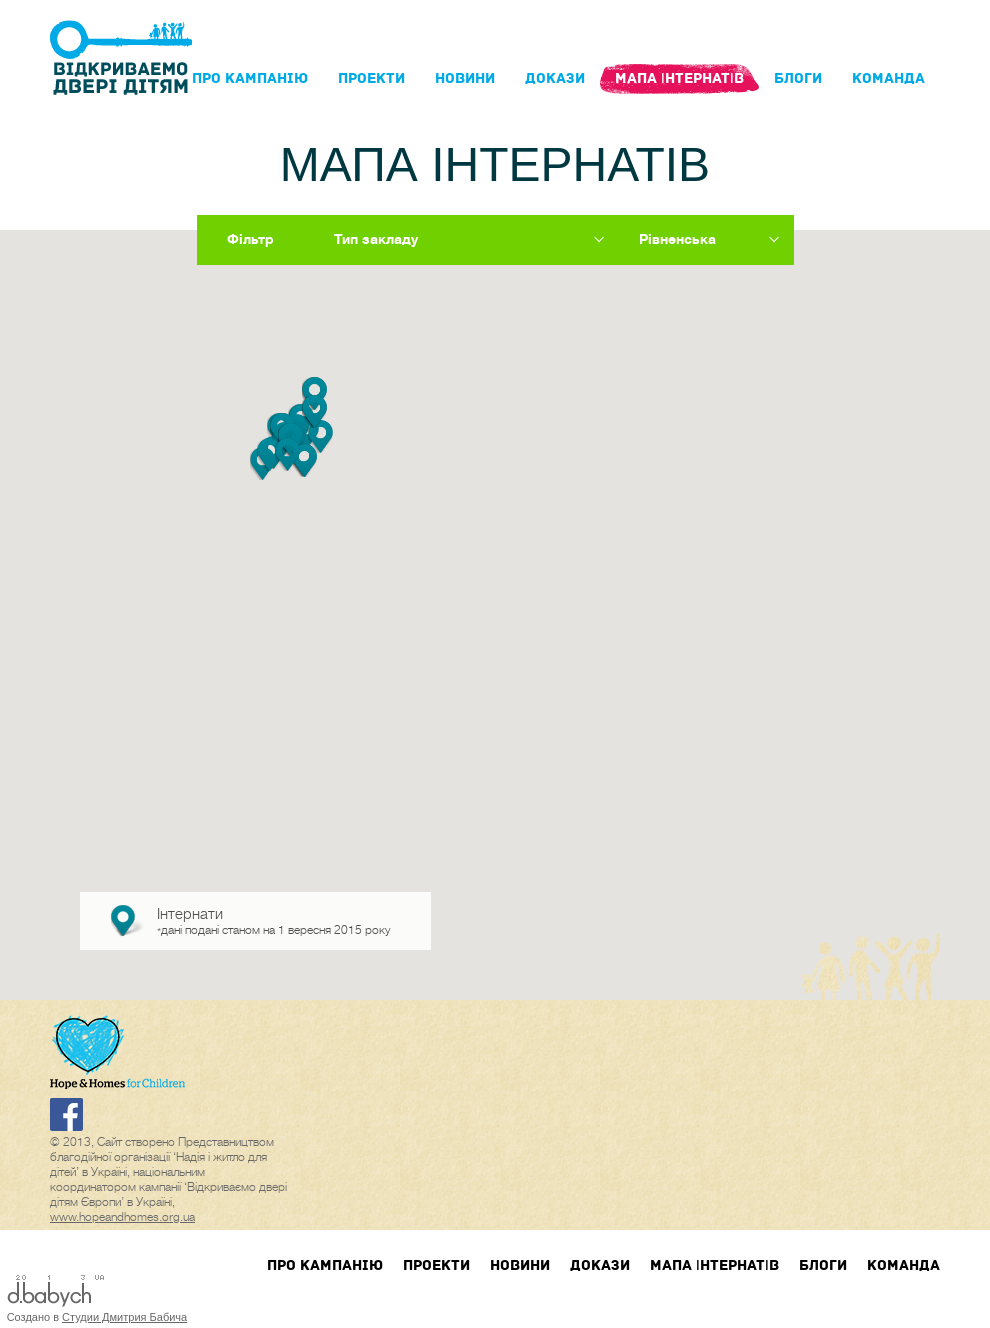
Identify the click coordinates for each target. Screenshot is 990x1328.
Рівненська (677, 239)
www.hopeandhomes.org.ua (122, 1217)
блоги (798, 78)
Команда (888, 78)
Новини (465, 78)
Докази (555, 78)
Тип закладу (376, 239)
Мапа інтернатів (679, 78)
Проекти (371, 78)
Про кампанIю (250, 78)
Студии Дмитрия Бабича (124, 1317)
